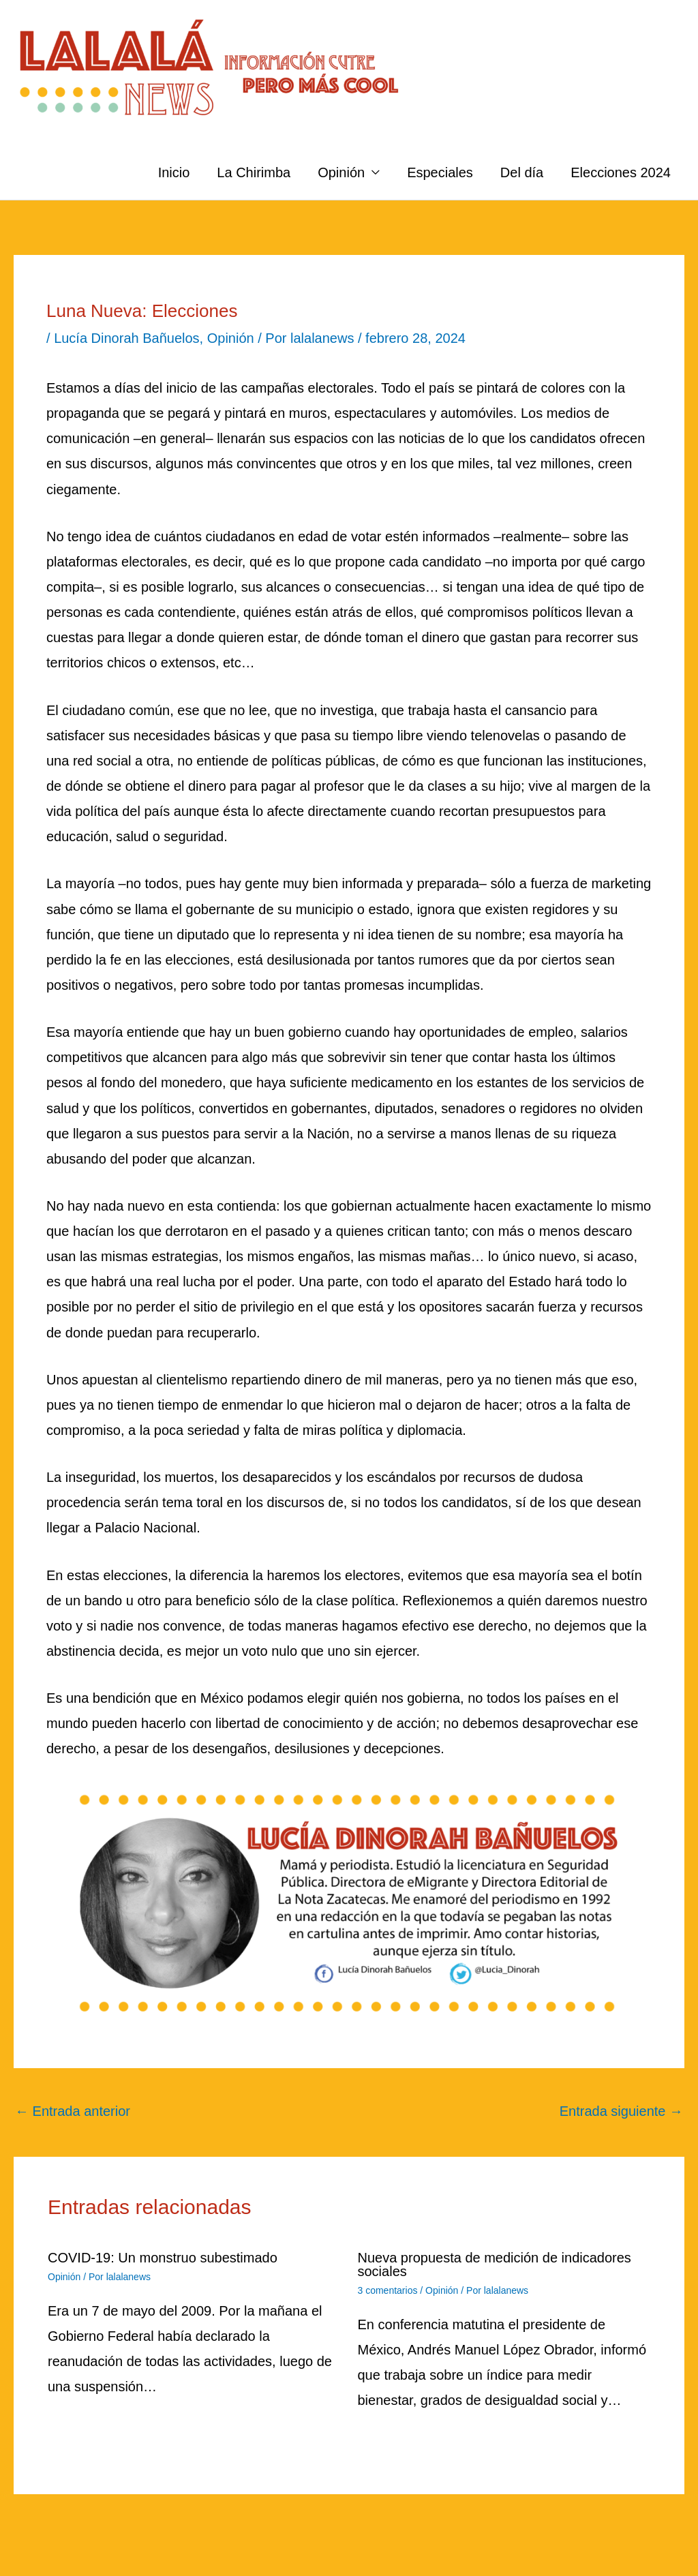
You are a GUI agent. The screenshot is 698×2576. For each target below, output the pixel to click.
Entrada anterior (72, 2111)
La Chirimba (253, 172)
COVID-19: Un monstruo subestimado (162, 2257)
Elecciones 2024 (621, 172)
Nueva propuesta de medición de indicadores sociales (494, 2264)
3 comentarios (388, 2290)
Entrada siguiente (621, 2111)
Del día (521, 172)
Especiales (440, 172)
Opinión (341, 172)
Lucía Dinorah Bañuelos (126, 338)
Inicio (174, 172)
